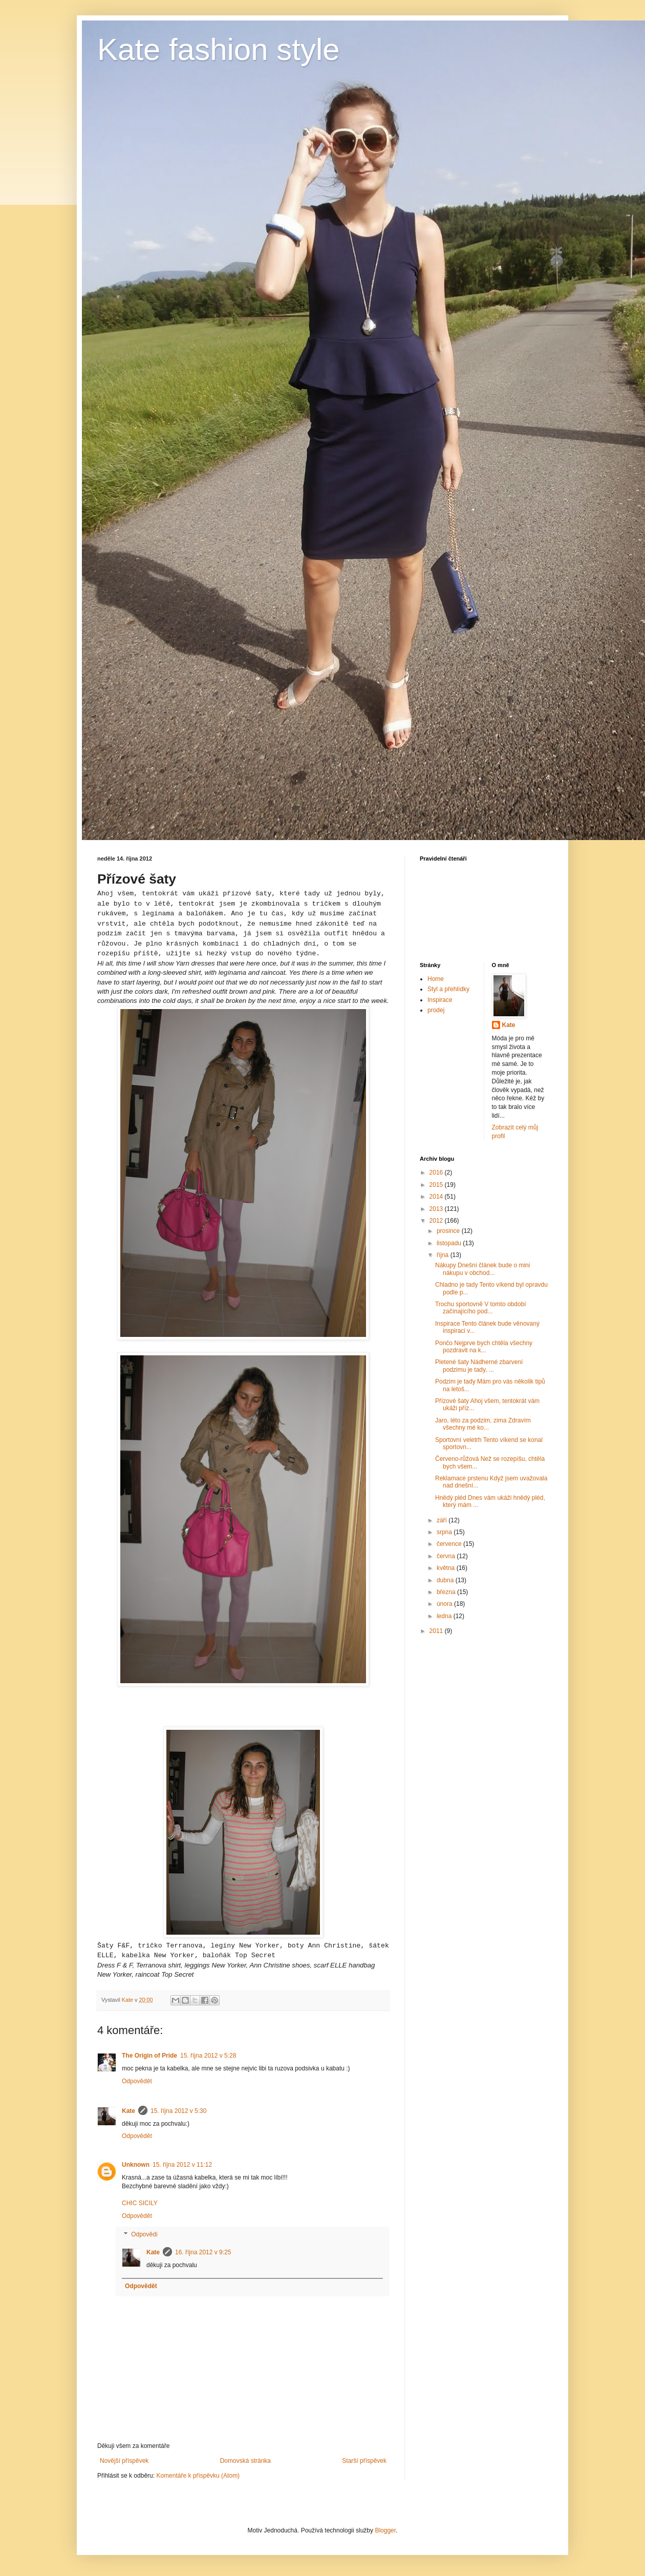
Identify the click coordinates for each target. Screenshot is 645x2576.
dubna (446, 1580)
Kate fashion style (218, 49)
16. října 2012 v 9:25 (203, 2252)
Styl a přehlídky (448, 989)
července (450, 1543)
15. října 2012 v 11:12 (182, 2164)
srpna (445, 1532)
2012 (437, 1220)
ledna (445, 1616)
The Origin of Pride (149, 2055)
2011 (437, 1631)
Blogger (385, 2530)
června (447, 1556)
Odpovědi (144, 2234)
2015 (437, 1184)
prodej (435, 1010)
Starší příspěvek (364, 2460)
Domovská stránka (245, 2460)
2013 (437, 1208)
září (442, 1520)
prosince (449, 1230)
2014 (437, 1196)
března (447, 1592)
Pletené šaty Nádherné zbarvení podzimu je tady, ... (479, 1365)
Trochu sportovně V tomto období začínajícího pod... (480, 1308)
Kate (128, 2110)
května (447, 1568)
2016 (437, 1172)
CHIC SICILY (140, 2203)
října (443, 1255)
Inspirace (440, 999)
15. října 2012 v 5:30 (178, 2110)
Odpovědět (137, 2081)
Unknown (135, 2164)
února (445, 1603)
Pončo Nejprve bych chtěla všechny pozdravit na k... (483, 1346)
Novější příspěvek (124, 2460)
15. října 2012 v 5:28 (208, 2055)
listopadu (450, 1243)
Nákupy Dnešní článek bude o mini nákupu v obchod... (482, 1269)
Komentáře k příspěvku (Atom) (198, 2475)
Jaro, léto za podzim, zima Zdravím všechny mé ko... (483, 1424)
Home (435, 978)
